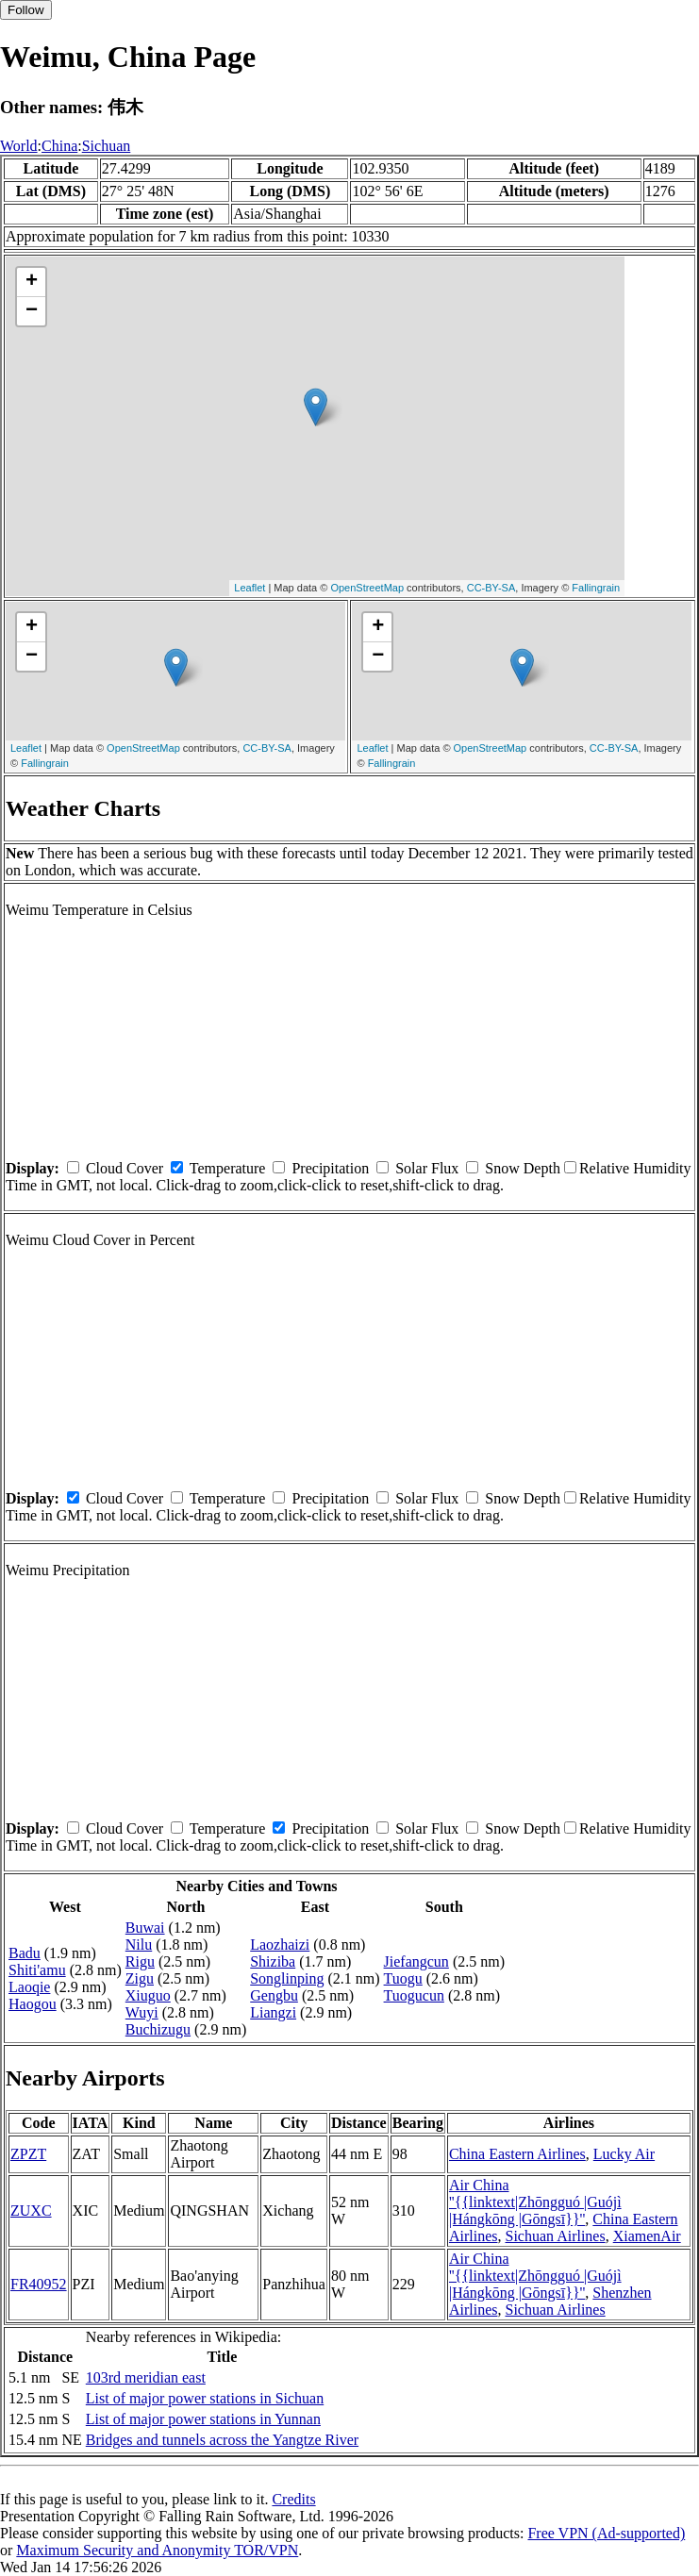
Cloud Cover (124, 1168)
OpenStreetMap (367, 587)
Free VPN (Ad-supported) (606, 2533)
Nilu (138, 1944)
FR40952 (38, 2284)
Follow (26, 10)
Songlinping (287, 1978)
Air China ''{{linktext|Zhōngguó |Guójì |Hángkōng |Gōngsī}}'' (535, 2202)
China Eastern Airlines (517, 2154)
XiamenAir (647, 2236)
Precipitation (330, 1168)
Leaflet (249, 587)
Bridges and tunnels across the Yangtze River (222, 2440)
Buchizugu (158, 2029)
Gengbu (274, 1995)
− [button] (31, 311)
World (19, 146)
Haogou (32, 2004)
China (59, 146)
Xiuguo (148, 1995)
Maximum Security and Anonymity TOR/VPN (157, 2550)
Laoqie (29, 1987)
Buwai (145, 1928)
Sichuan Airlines (555, 2236)
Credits (293, 2499)
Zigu (139, 1978)
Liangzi (273, 2012)
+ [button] (31, 282)
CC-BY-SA (491, 587)
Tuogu (403, 1978)
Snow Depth (522, 1168)
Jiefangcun (416, 1961)
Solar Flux (426, 1168)
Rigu (140, 1961)
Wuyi (141, 2012)
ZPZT (28, 2154)
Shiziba (272, 1961)
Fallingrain (596, 587)
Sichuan (106, 146)
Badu (24, 1953)
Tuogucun (414, 1995)
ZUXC (31, 2210)
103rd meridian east (146, 2377)
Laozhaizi (279, 1944)
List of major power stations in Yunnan (203, 2419)
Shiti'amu (37, 1970)
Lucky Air (624, 2154)
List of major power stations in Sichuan (205, 2398)
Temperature (228, 1168)
